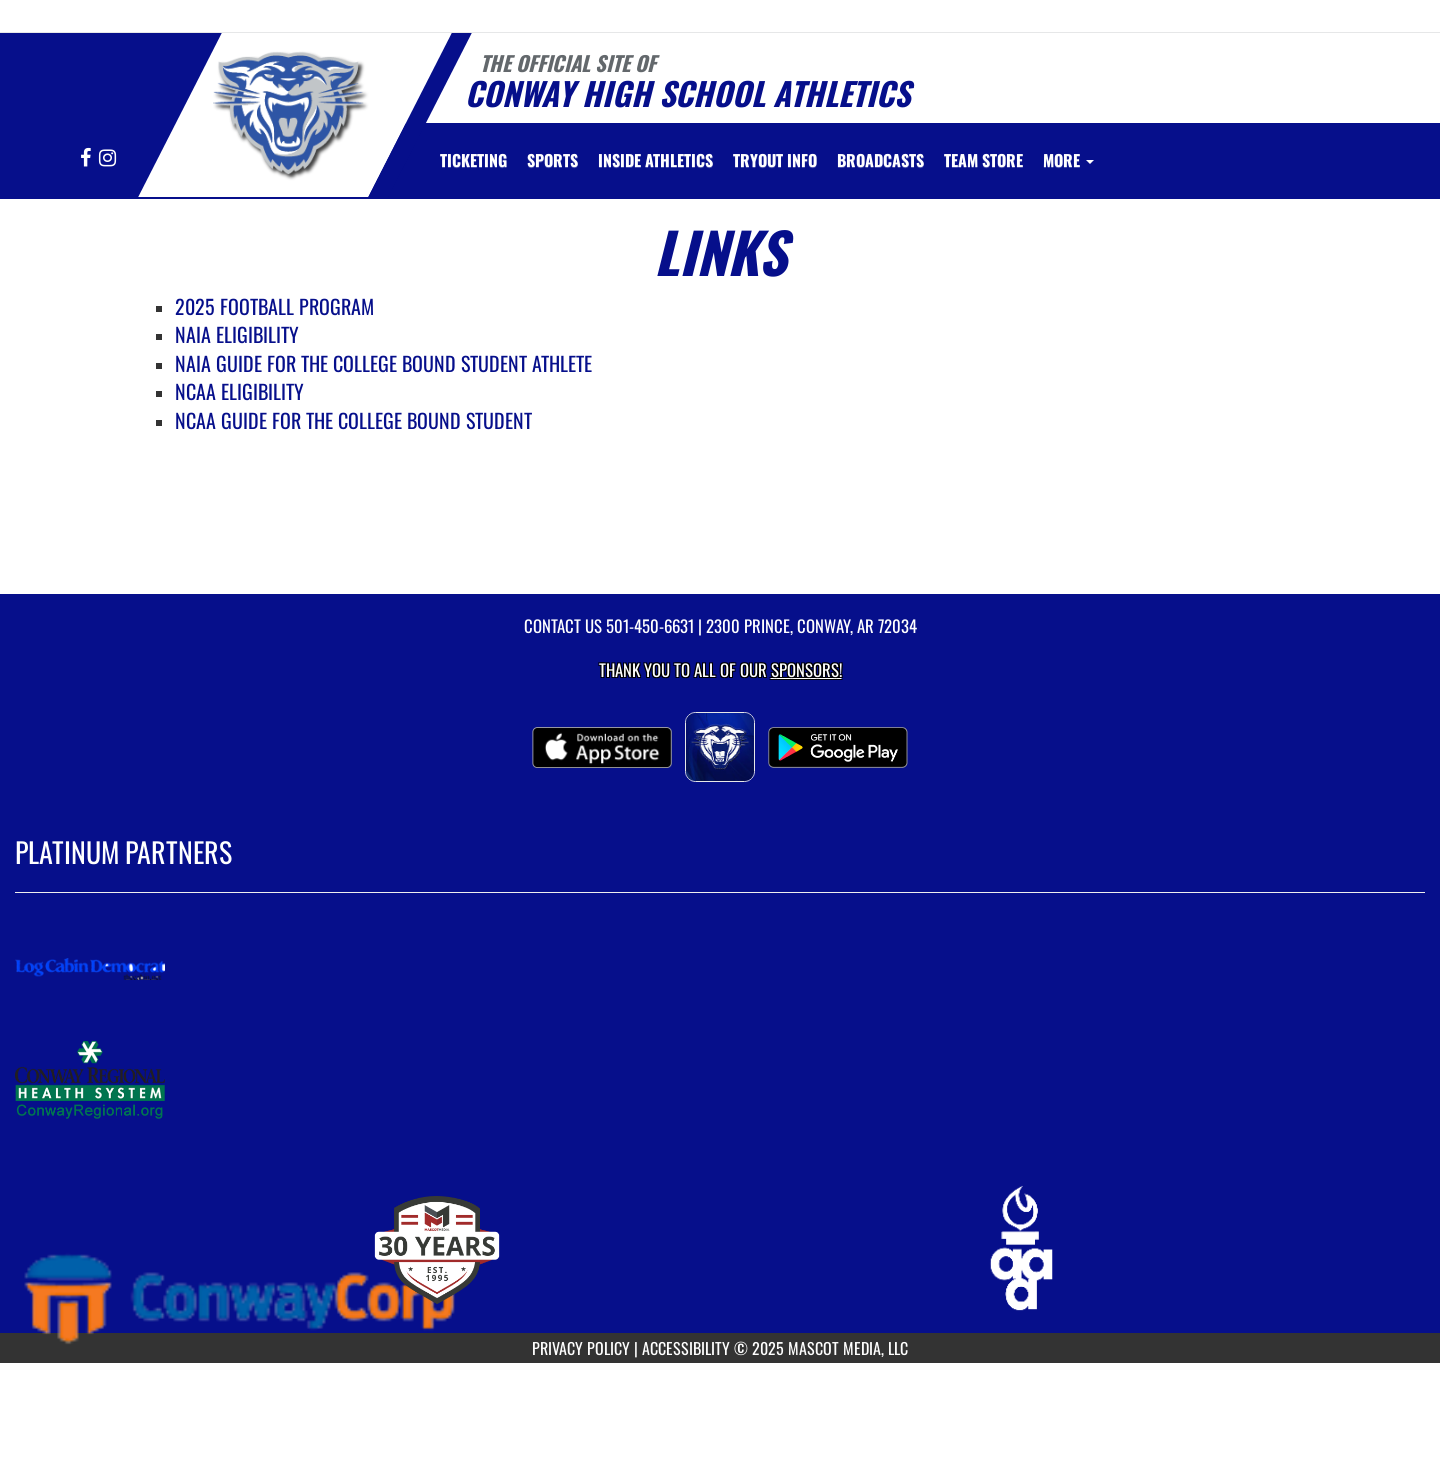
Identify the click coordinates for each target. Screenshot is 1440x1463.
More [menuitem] (1068, 160)
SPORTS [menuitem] (552, 160)
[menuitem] (473, 160)
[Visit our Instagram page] (107, 158)
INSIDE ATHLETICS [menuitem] (655, 160)
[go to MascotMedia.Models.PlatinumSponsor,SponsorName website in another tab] (720, 969)
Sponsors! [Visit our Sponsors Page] (806, 669)
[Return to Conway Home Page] (287, 111)
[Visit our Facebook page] (87, 158)
